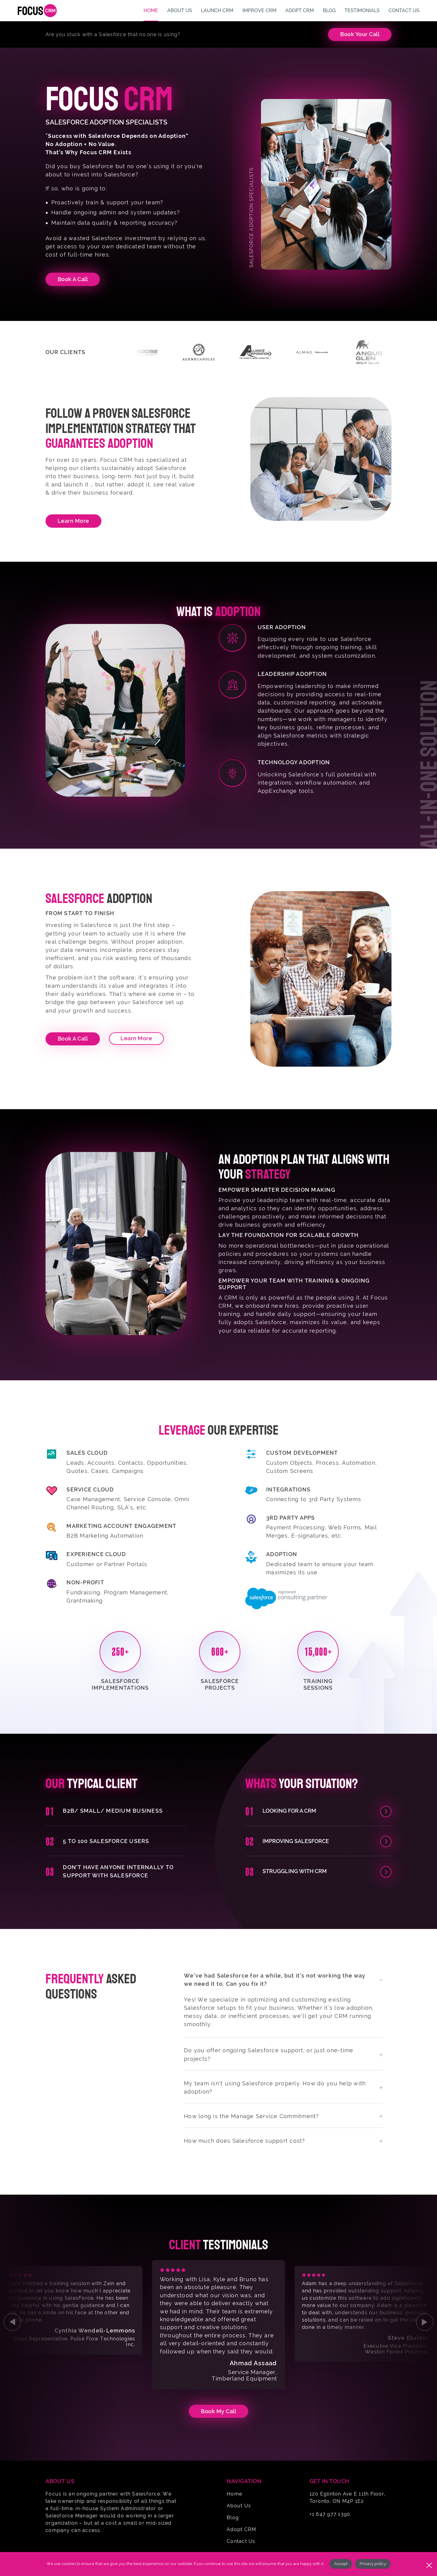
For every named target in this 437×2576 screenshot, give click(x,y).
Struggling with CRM (295, 1871)
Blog (233, 2517)
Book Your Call (359, 34)
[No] (428, 2564)
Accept (341, 2563)
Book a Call (73, 1038)
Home (234, 2494)
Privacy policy (373, 2563)
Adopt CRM (241, 2529)
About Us (239, 2506)
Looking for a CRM (289, 1811)
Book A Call (73, 279)
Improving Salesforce (296, 1841)
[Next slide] (424, 2322)
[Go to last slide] (12, 2322)
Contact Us (241, 2541)
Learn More (73, 521)
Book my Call (218, 2411)
